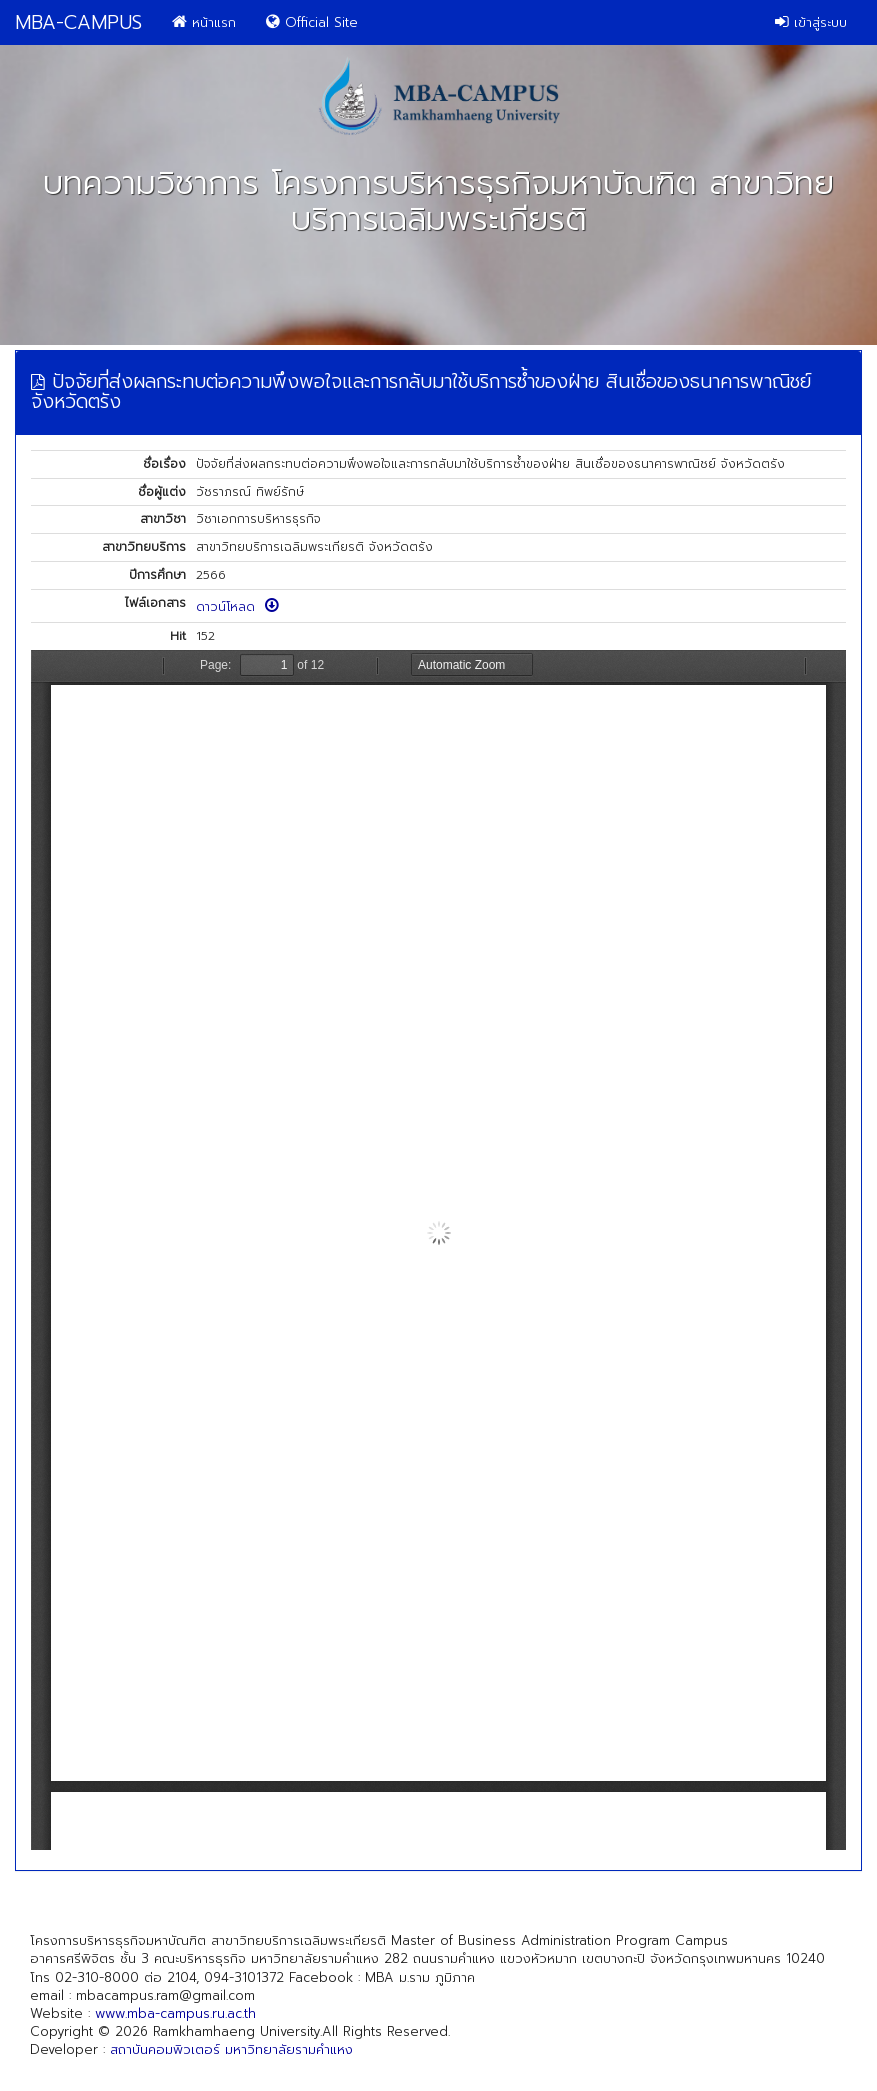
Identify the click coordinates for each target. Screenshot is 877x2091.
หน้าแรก (204, 22)
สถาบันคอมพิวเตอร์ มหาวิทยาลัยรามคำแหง (231, 2049)
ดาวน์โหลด (237, 607)
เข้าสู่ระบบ (811, 22)
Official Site (312, 22)
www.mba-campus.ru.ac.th (175, 2013)
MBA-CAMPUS (78, 22)
